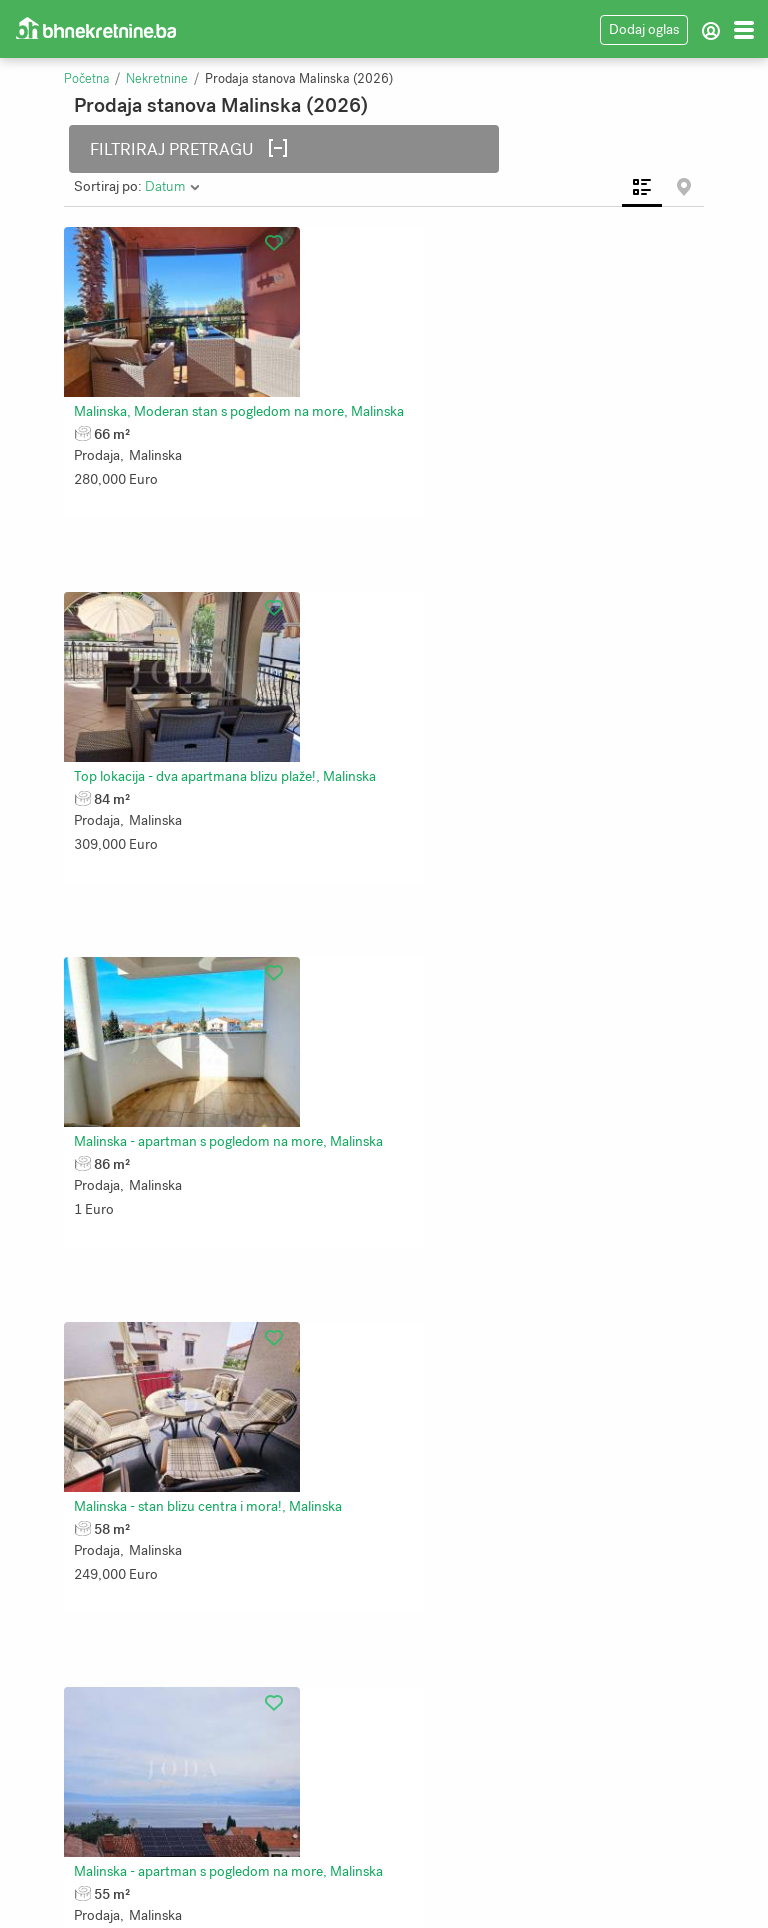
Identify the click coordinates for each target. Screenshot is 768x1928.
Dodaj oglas (644, 29)
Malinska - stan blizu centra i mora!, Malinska (536, 684)
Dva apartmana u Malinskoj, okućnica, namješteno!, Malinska (266, 1250)
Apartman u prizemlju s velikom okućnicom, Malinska (242, 1533)
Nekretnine (157, 79)
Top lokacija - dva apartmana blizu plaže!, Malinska (553, 401)
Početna (86, 79)
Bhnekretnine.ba (450, 1897)
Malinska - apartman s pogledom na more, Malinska (236, 684)
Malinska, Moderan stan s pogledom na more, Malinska (247, 401)
